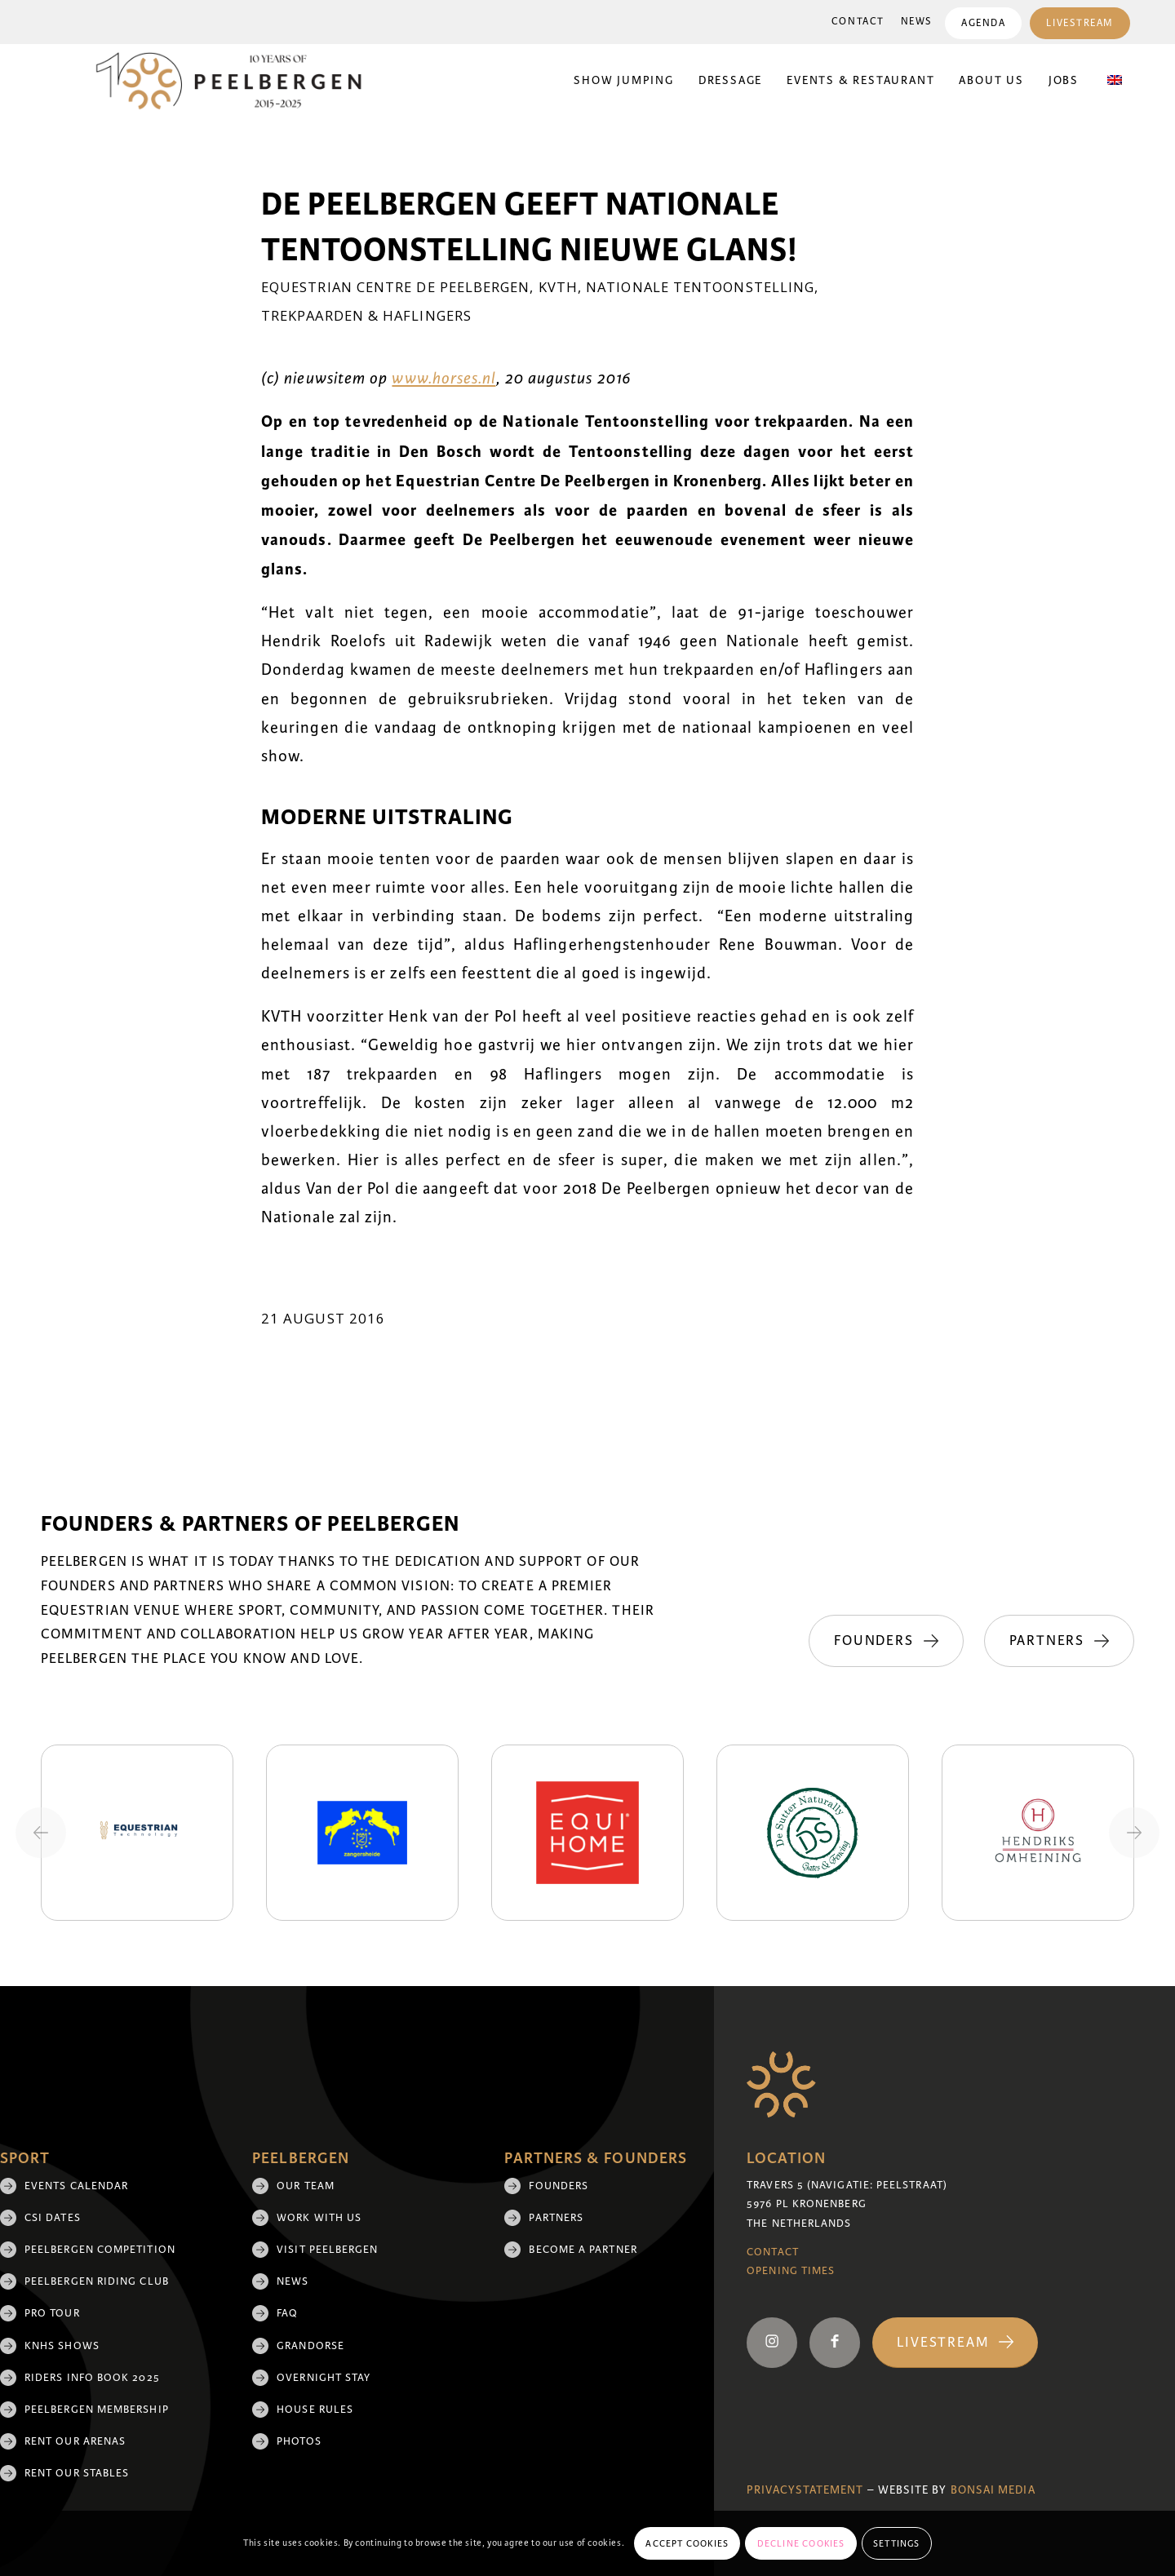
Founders (558, 2185)
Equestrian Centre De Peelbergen (395, 286)
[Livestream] (955, 2343)
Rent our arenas (75, 2441)
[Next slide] (1134, 1832)
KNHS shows (62, 2345)
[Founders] (886, 1641)
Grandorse (310, 2345)
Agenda (983, 23)
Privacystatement (805, 2490)
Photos (299, 2441)
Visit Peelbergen (327, 2249)
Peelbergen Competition (99, 2249)
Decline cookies (801, 2543)
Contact (858, 22)
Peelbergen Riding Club (96, 2281)
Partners (556, 2217)
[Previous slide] (41, 1832)
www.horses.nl (443, 378)
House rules (315, 2409)
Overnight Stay (323, 2377)
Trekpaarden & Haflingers (366, 315)
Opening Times (791, 2270)
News (917, 22)
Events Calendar (76, 2185)
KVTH (558, 286)
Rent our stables (76, 2473)
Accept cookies (687, 2543)
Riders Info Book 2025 (92, 2377)
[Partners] (1059, 1641)
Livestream (1080, 23)
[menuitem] (858, 22)
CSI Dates (52, 2217)
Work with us (319, 2217)
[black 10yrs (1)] (239, 80)
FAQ (287, 2313)
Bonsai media (993, 2490)
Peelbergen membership (96, 2409)
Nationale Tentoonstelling (700, 286)
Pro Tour (52, 2313)
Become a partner (582, 2249)
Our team (306, 2185)
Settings (896, 2543)
